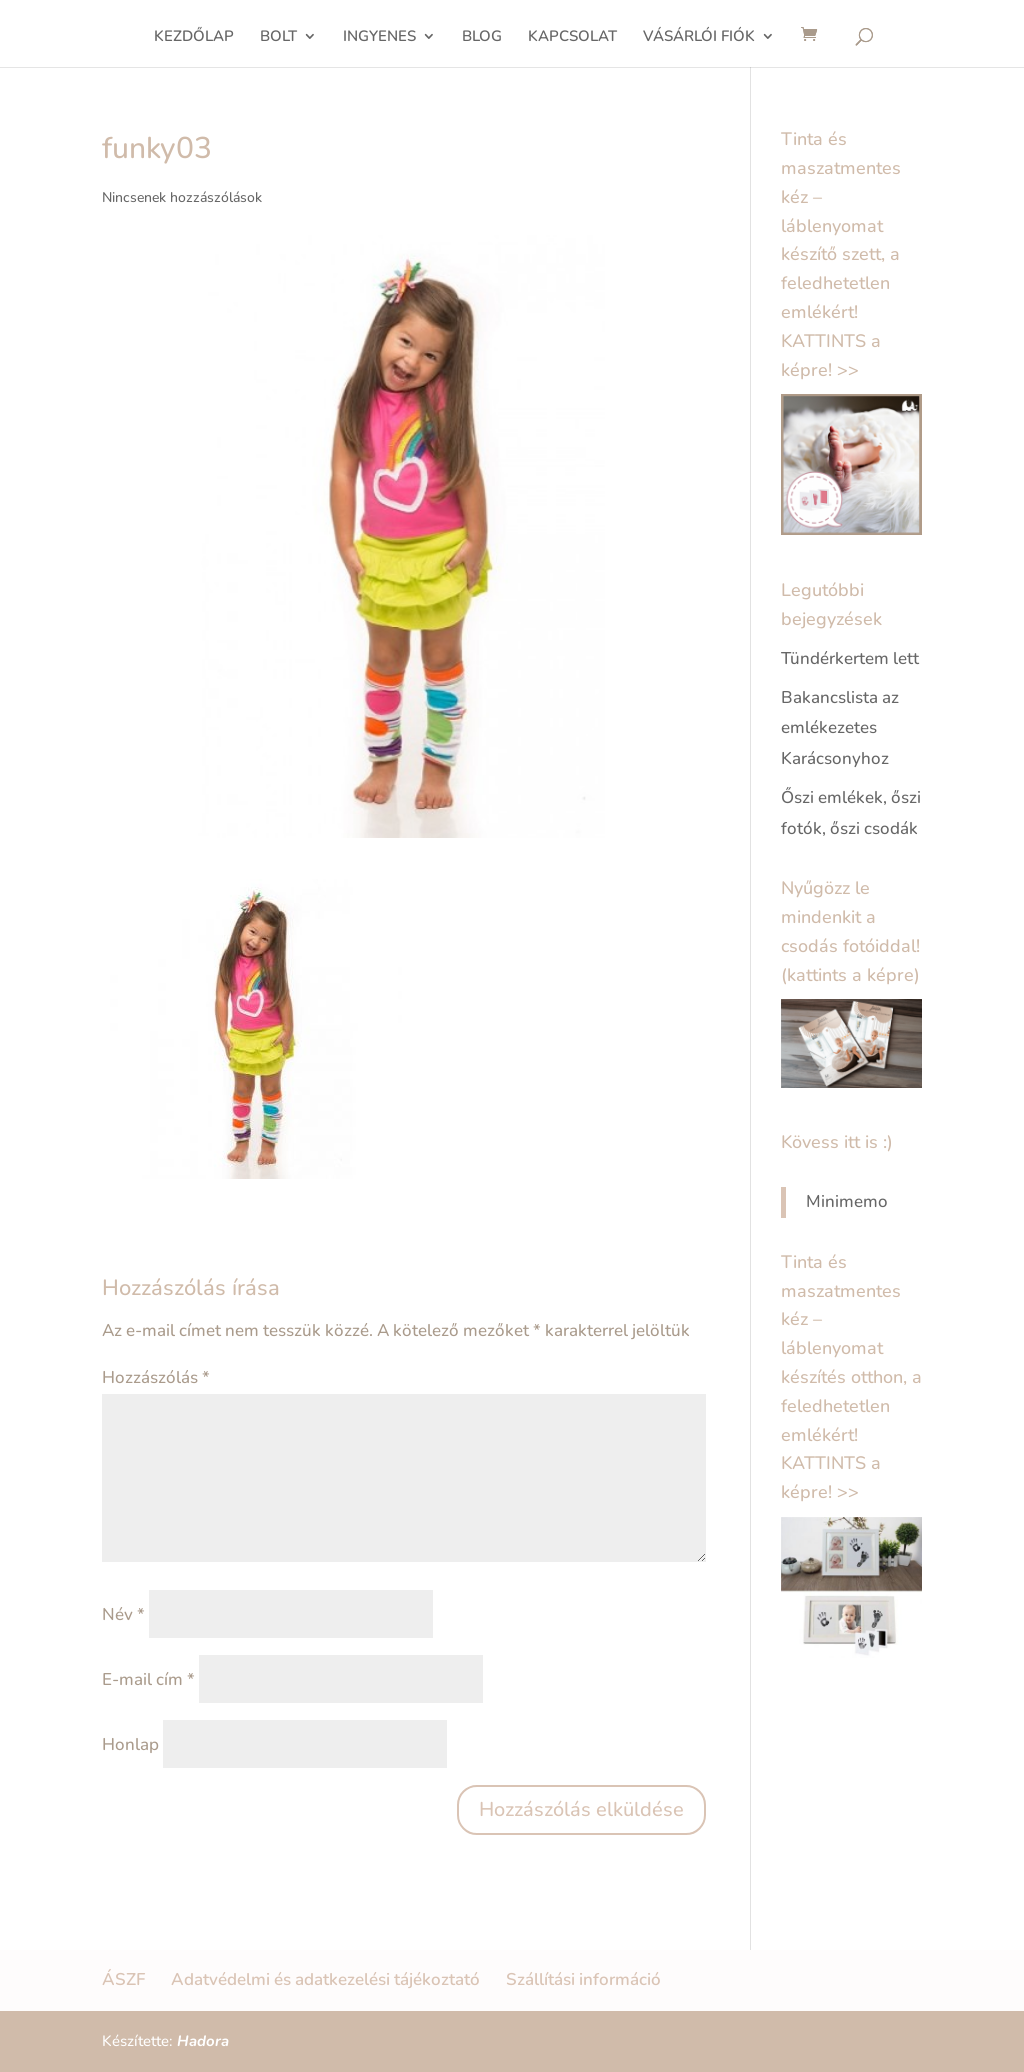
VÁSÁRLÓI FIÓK (699, 37)
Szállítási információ (583, 1979)
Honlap (130, 1744)
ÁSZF (123, 1979)
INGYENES (379, 37)
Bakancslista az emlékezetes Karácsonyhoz (840, 728)
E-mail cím (148, 1679)
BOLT (278, 37)
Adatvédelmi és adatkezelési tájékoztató (325, 1979)
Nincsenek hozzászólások (182, 197)
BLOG (482, 37)
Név (123, 1614)
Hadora (203, 2041)
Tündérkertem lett (850, 658)
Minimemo (847, 1201)
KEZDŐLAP (194, 37)
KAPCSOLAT (572, 37)
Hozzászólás (156, 1377)
